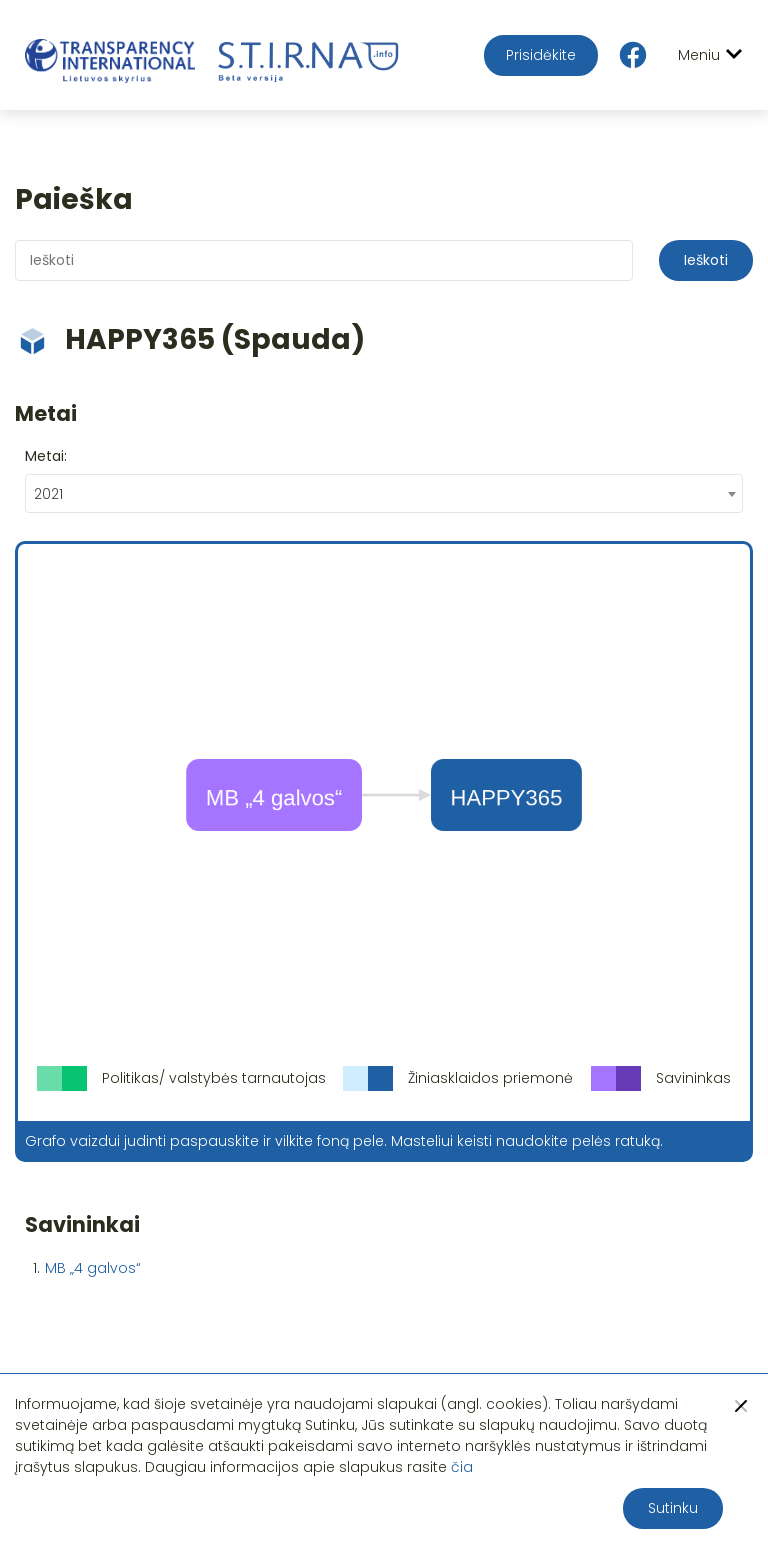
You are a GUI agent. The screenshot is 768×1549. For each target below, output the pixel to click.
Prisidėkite (541, 55)
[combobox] (384, 493)
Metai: (46, 456)
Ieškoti (706, 260)
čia (462, 1467)
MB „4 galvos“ (93, 1268)
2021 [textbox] (48, 494)
